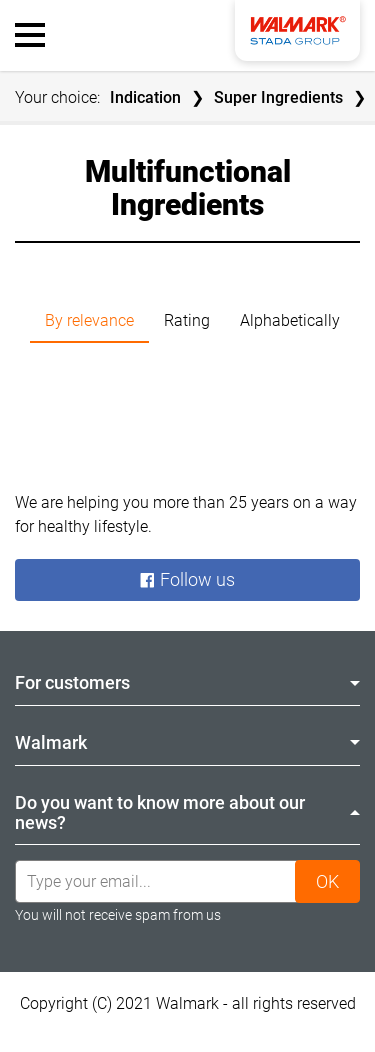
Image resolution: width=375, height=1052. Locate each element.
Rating (187, 320)
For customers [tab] (187, 682)
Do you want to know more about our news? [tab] (187, 812)
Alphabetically (290, 320)
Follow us (187, 579)
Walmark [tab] (187, 742)
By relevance (89, 320)
